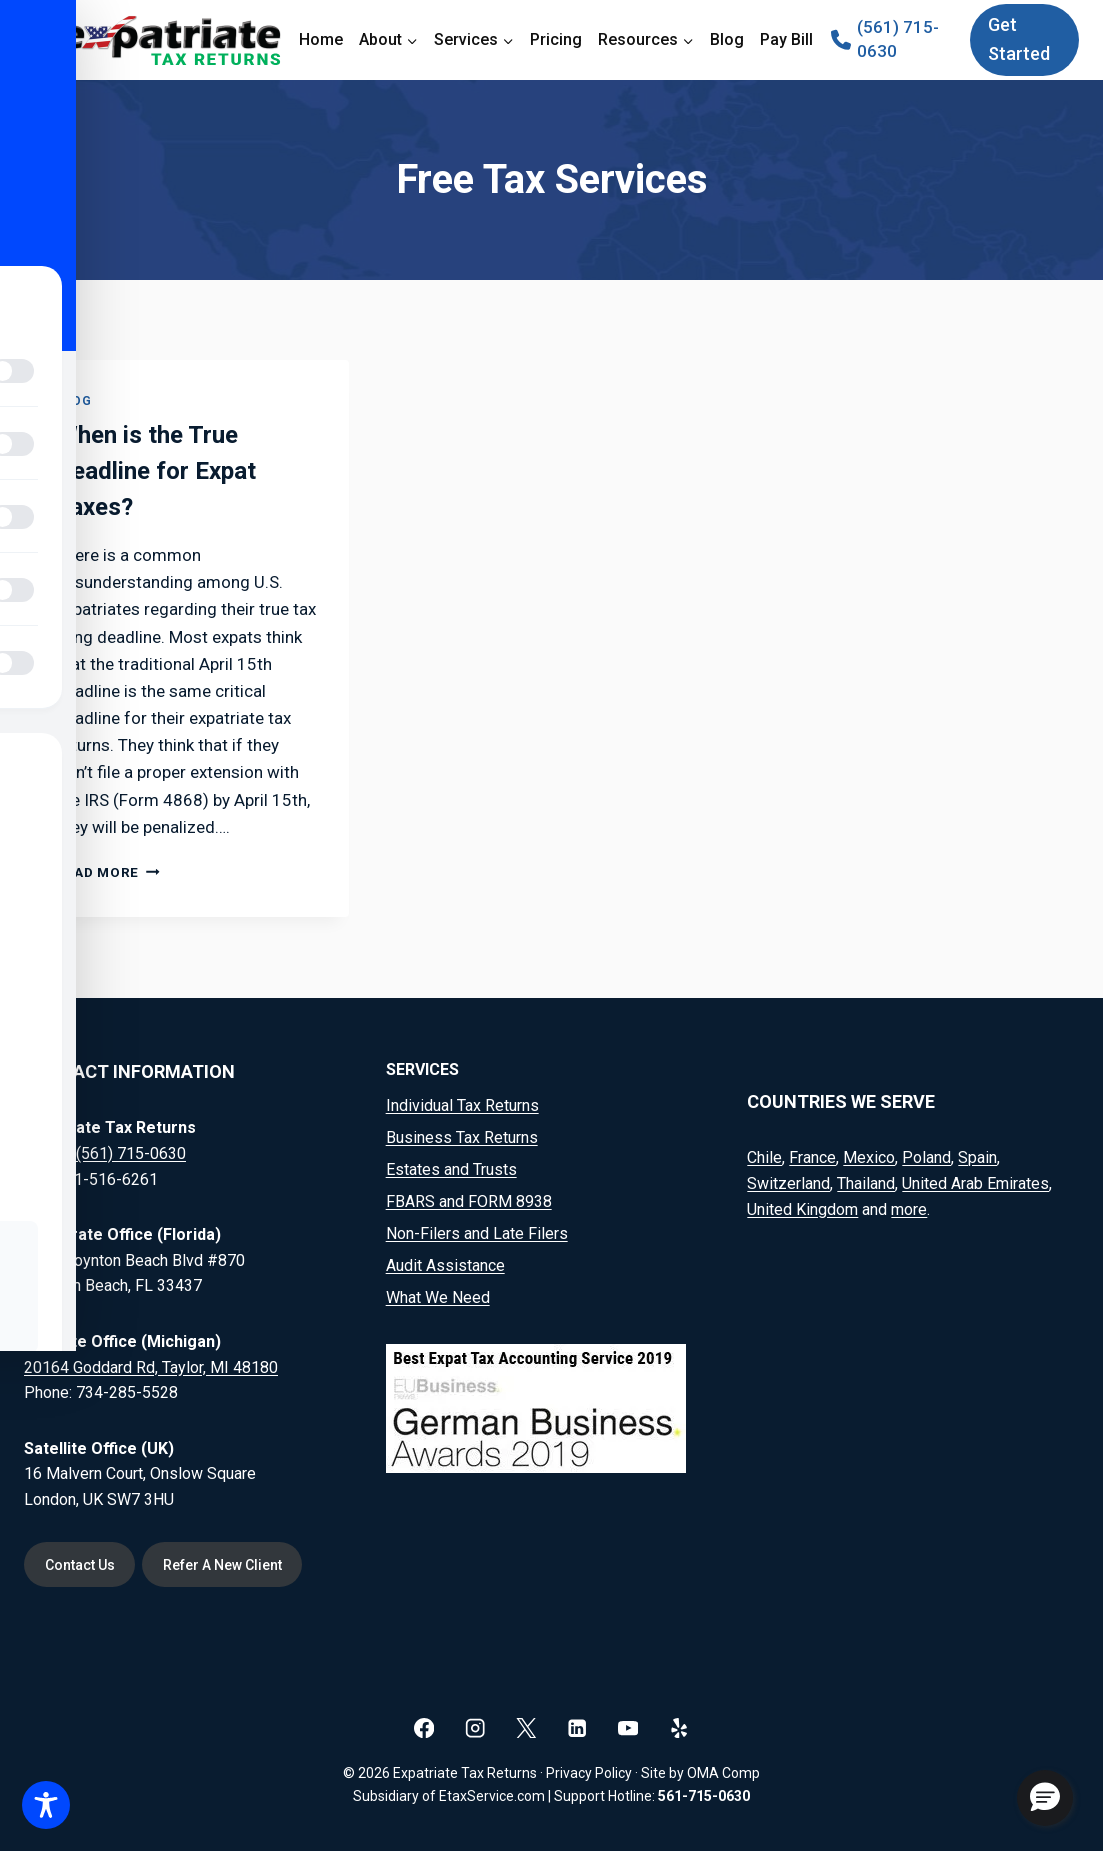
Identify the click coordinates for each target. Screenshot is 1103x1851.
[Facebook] (424, 1727)
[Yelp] (679, 1727)
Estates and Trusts (451, 1169)
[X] (526, 1727)
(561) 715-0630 (131, 1153)
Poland (926, 1157)
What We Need (438, 1297)
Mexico (869, 1157)
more (909, 1208)
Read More (108, 872)
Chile (764, 1157)
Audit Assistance (445, 1265)
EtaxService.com (492, 1796)
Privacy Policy (589, 1773)
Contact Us (81, 1565)
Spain (977, 1157)
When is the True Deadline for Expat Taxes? (156, 471)
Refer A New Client (226, 1565)
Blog (727, 39)
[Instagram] (475, 1727)
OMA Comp (723, 1773)
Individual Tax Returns (462, 1105)
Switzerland (788, 1183)
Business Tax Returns (462, 1137)
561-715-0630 (704, 1796)
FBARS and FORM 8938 (469, 1201)
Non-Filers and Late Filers (477, 1233)
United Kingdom (802, 1208)
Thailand (866, 1183)
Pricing (556, 39)
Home (321, 39)
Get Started (1019, 39)
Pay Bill (786, 39)
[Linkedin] (577, 1727)
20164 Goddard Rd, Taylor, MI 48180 (151, 1366)
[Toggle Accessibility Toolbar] (46, 1805)
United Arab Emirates (975, 1183)
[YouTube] (628, 1727)
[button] (1045, 1798)
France (812, 1157)
